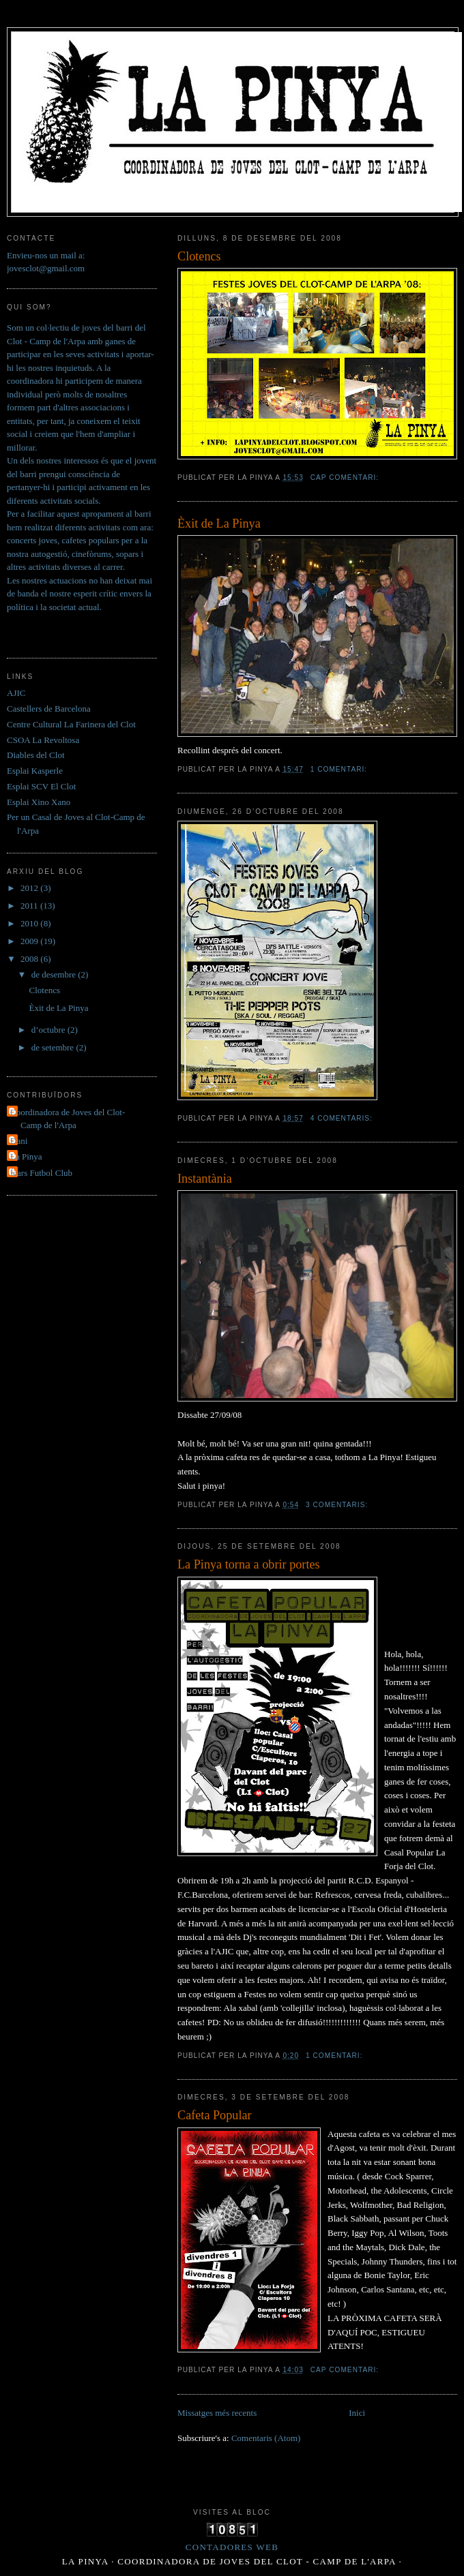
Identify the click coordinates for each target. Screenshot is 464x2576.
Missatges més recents (217, 2413)
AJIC (16, 693)
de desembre (54, 974)
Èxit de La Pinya (219, 523)
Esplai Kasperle (35, 771)
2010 (30, 923)
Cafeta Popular (214, 2115)
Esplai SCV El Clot (41, 786)
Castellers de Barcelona (49, 708)
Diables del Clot (36, 755)
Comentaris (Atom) (265, 2438)
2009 (30, 941)
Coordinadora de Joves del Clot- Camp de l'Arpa (67, 1119)
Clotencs (199, 256)
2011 (30, 905)
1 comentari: (340, 769)
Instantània (204, 1178)
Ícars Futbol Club (41, 1173)
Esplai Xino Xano (38, 802)
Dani (18, 1141)
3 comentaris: (338, 1505)
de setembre (53, 1047)
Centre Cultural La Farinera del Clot (71, 724)
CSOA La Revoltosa (43, 740)
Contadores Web (232, 2547)
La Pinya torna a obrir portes (248, 1564)
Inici (357, 2413)
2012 (30, 888)
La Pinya (26, 1156)
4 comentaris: (342, 1118)
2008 (30, 959)
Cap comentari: (345, 477)
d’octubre (49, 1030)
